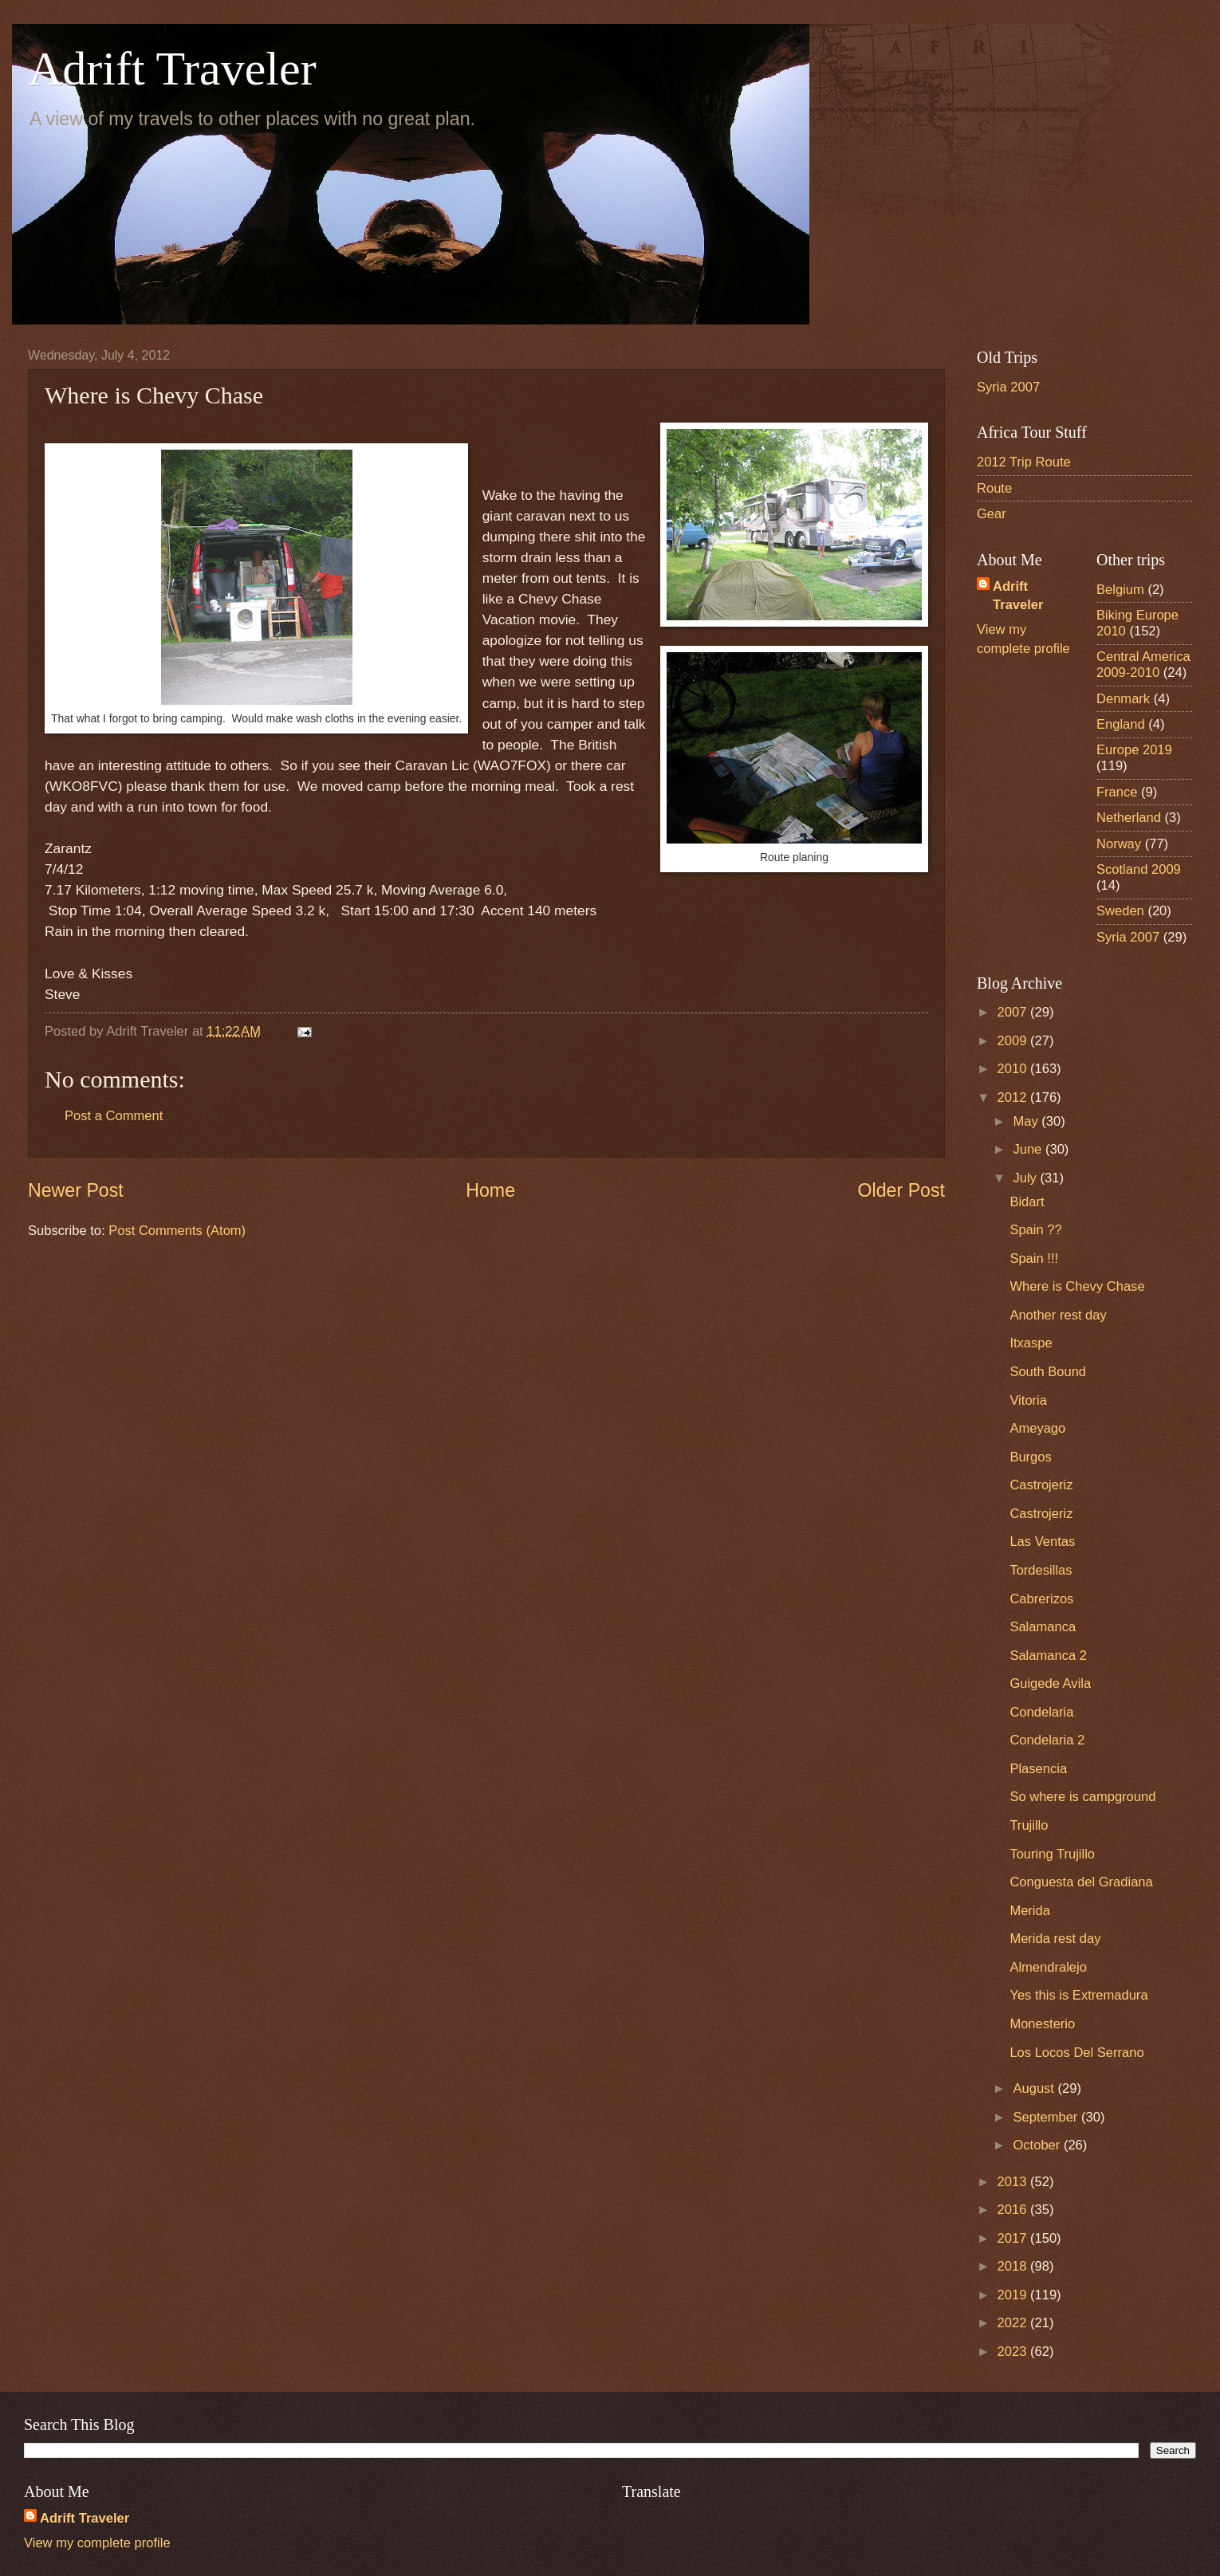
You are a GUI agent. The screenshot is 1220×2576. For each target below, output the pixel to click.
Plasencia (1038, 1768)
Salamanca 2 (1048, 1655)
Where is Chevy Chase (1076, 1286)
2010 (1014, 1068)
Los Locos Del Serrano (1076, 2052)
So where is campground (1082, 1796)
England (1120, 724)
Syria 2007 (1008, 387)
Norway (1118, 843)
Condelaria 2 (1046, 1740)
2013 (1014, 2181)
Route (994, 488)
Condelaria (1041, 1712)
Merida (1029, 1910)
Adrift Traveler (172, 68)
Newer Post (76, 1190)
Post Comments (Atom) (177, 1230)
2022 (1014, 2322)
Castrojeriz (1040, 1485)
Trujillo (1028, 1825)
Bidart (1026, 1201)
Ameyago (1037, 1428)
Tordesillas (1040, 1570)
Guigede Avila (1050, 1683)
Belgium (1120, 589)
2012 (1014, 1097)
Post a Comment (114, 1115)
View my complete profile (97, 2542)
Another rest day (1057, 1315)
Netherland (1128, 817)
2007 (1014, 1012)
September (1047, 2117)
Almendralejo (1048, 1967)
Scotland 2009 (1138, 869)
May (1027, 1121)
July (1026, 1178)
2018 (1014, 2266)
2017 (1014, 2238)
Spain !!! (1033, 1258)
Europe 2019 (1134, 749)
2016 (1014, 2209)
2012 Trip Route (1024, 462)
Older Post (901, 1190)
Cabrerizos (1041, 1599)
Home (490, 1190)
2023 (1014, 2351)
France (1117, 792)
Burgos (1030, 1457)
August (1035, 2088)
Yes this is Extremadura (1078, 1995)
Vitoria (1028, 1400)
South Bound (1047, 1371)
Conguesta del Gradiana (1080, 1882)
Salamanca (1042, 1626)
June (1029, 1149)
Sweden (1120, 910)
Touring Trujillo (1052, 1854)
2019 (1014, 2295)
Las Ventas (1042, 1541)
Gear (991, 513)
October (1038, 2145)
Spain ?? (1035, 1229)
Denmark (1123, 698)
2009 (1014, 1040)
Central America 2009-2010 (1143, 664)
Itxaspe (1030, 1343)
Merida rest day (1054, 1938)
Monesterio (1042, 2023)
